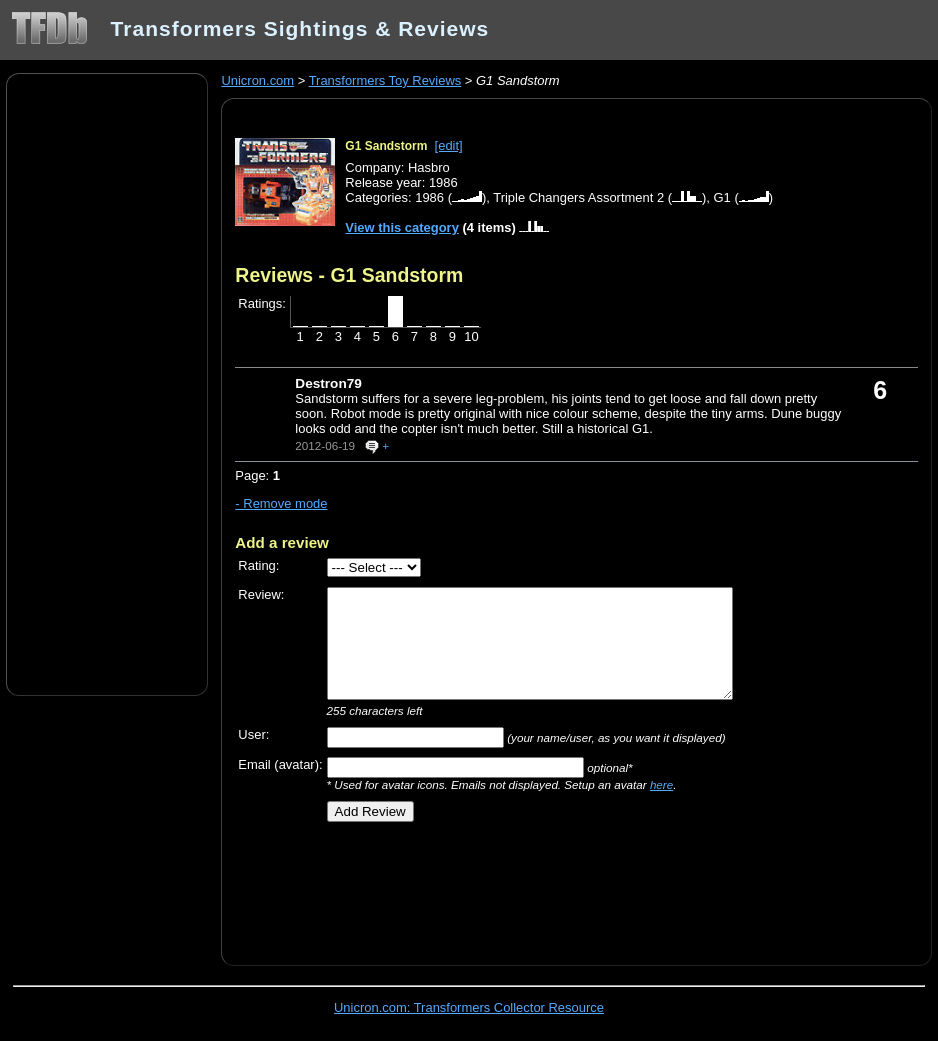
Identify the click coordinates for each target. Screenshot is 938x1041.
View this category (402, 227)
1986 (429, 197)
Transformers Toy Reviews (385, 80)
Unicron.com (257, 80)
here (661, 784)
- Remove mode (281, 503)
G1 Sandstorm (386, 146)
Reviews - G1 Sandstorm (349, 275)
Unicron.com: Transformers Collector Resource (469, 1007)
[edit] (449, 145)
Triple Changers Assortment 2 (578, 197)
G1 (722, 197)
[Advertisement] (107, 383)
